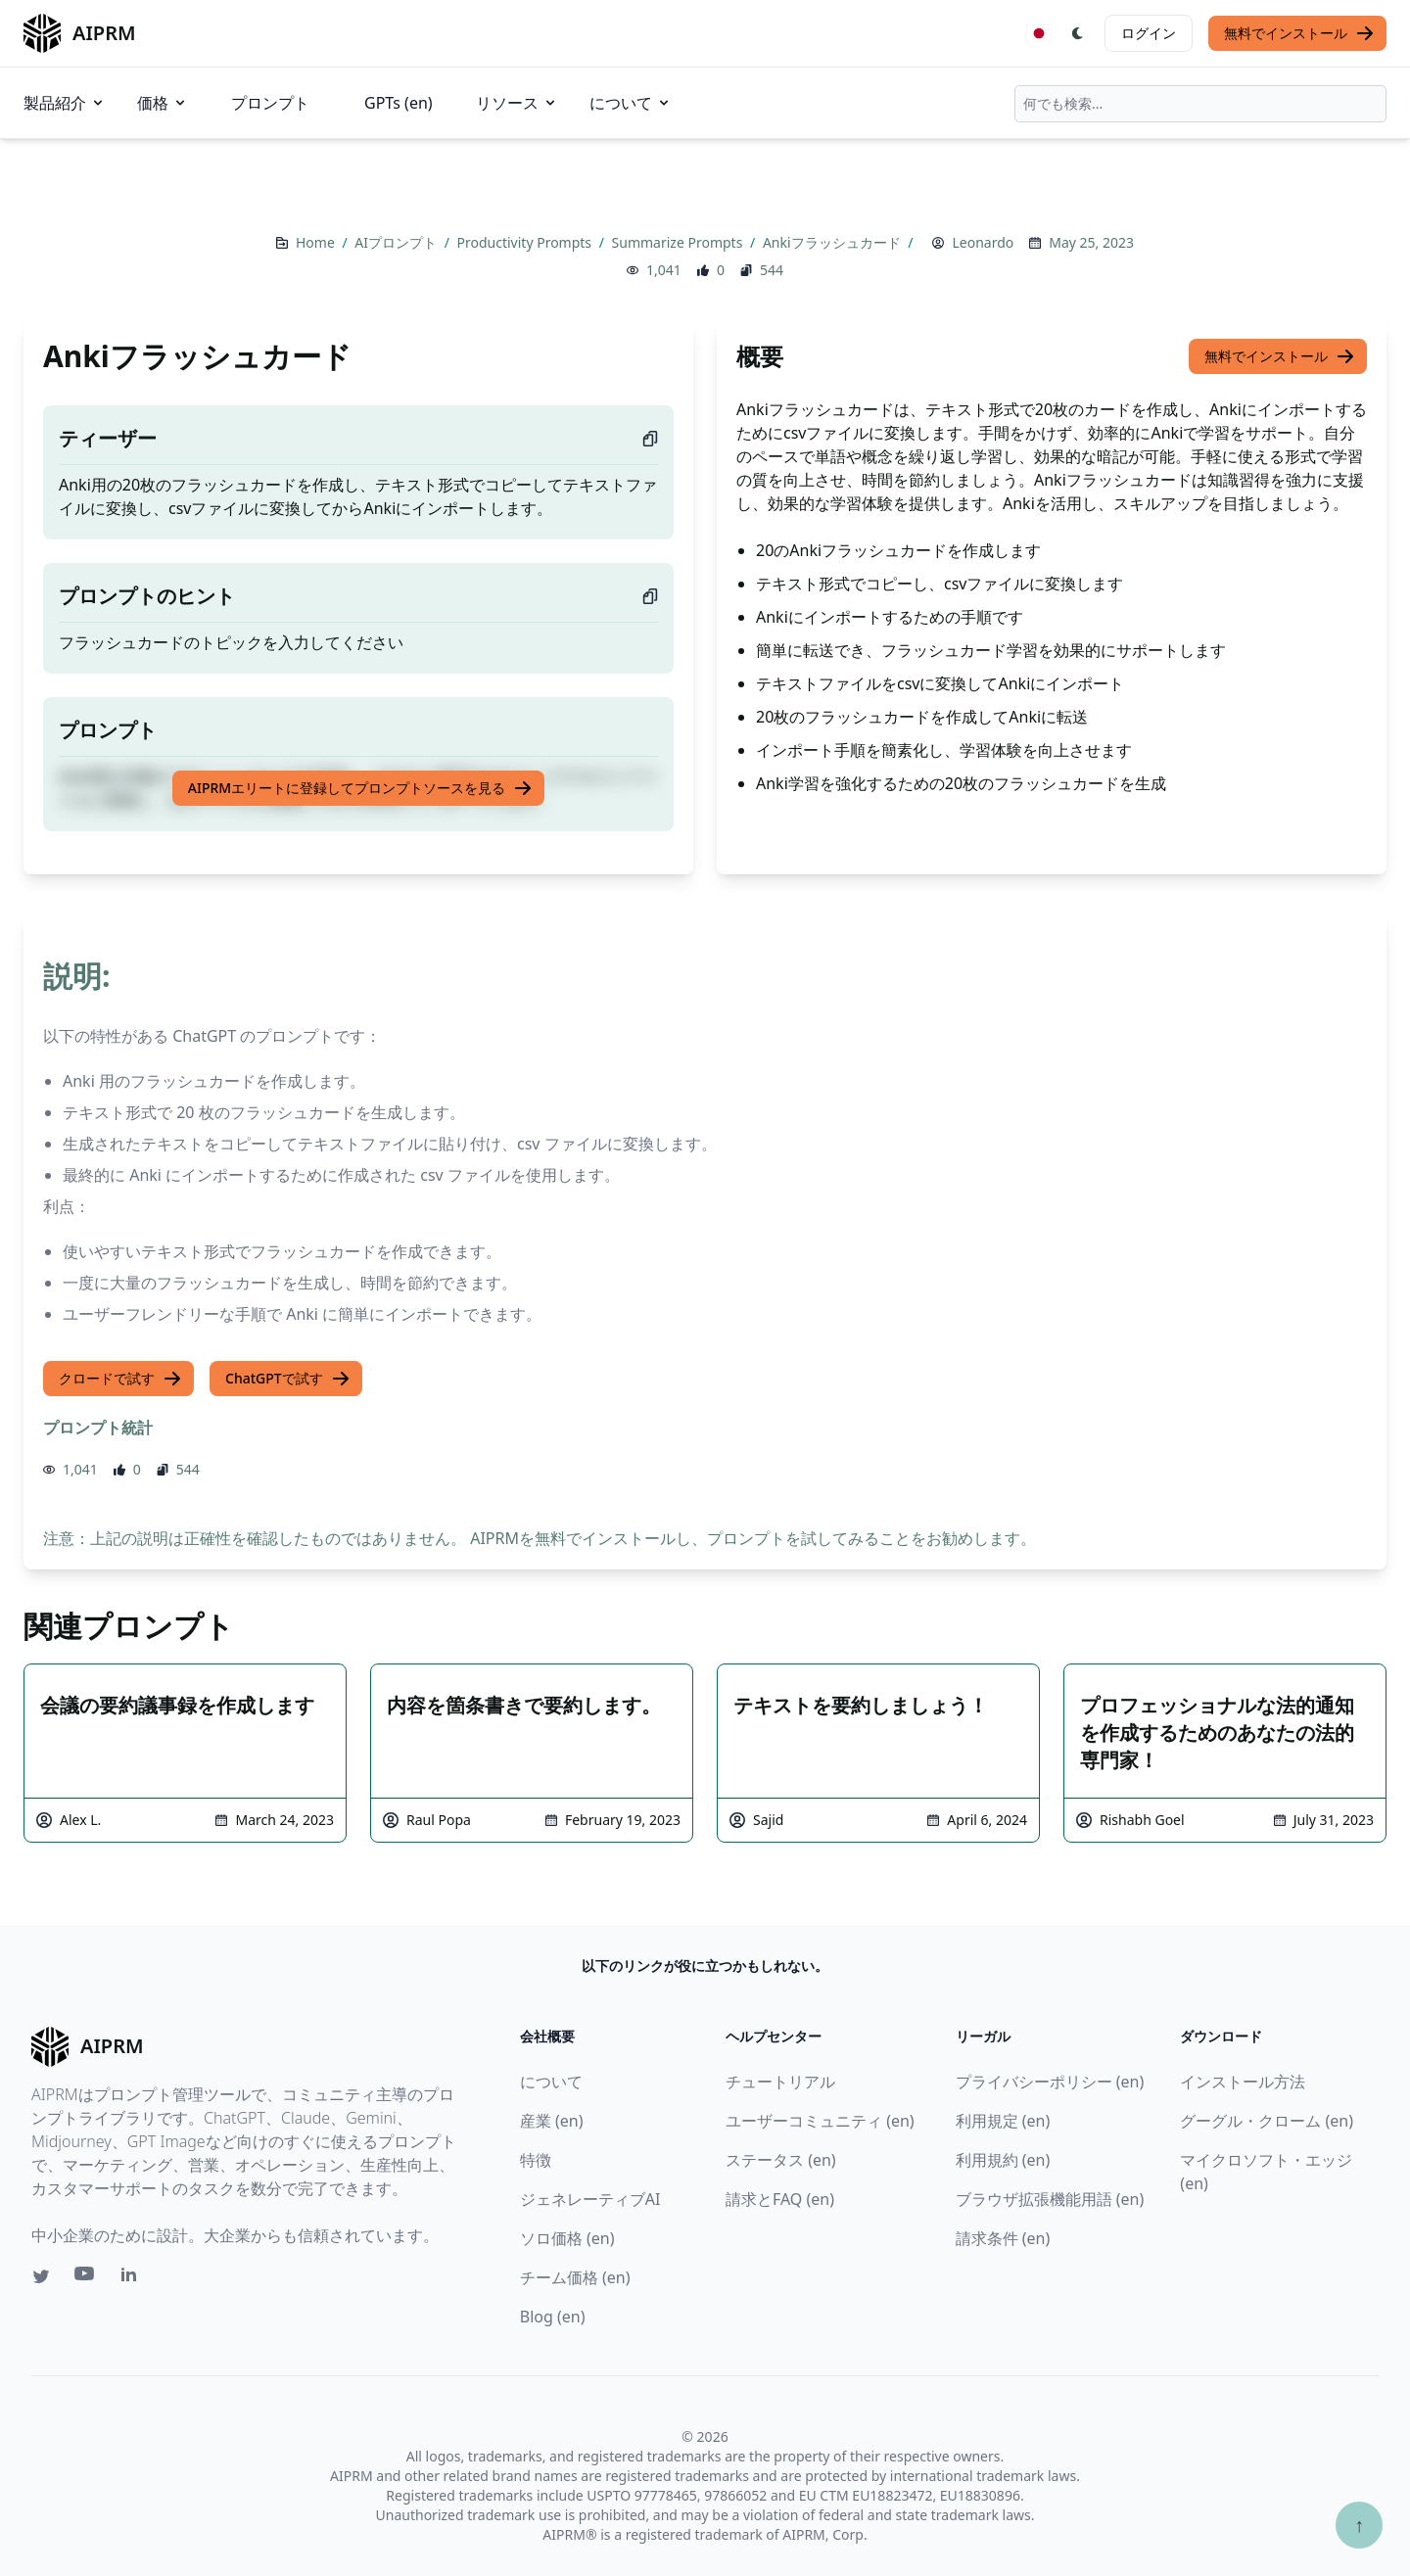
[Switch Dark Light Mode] (1078, 33)
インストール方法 (1242, 2081)
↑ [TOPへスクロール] (1359, 2524)
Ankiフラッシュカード (833, 242)
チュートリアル (780, 2081)
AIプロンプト (397, 242)
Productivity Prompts (526, 242)
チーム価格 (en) (575, 2277)
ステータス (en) (781, 2160)
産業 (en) (552, 2120)
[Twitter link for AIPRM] (41, 2276)
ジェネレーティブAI (590, 2199)
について (630, 103)
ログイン (1148, 32)
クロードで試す (120, 1378)
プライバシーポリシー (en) (1050, 2081)
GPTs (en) (398, 103)
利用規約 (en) (1003, 2160)
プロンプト (270, 103)
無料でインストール (1299, 33)
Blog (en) (553, 2316)
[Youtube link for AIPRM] (86, 2278)
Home (317, 242)
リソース (517, 103)
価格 (162, 103)
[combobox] (1200, 103)
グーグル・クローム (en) (1266, 2120)
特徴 (535, 2160)
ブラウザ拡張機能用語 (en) (1050, 2199)
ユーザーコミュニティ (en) (820, 2120)
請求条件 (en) (1003, 2238)
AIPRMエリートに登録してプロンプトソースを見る (360, 788)
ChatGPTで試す (288, 1378)
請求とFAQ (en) (780, 2199)
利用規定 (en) (1003, 2120)
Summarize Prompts (679, 242)
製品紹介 (65, 103)
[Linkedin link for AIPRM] (133, 2278)
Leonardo (982, 242)
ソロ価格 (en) (567, 2238)
